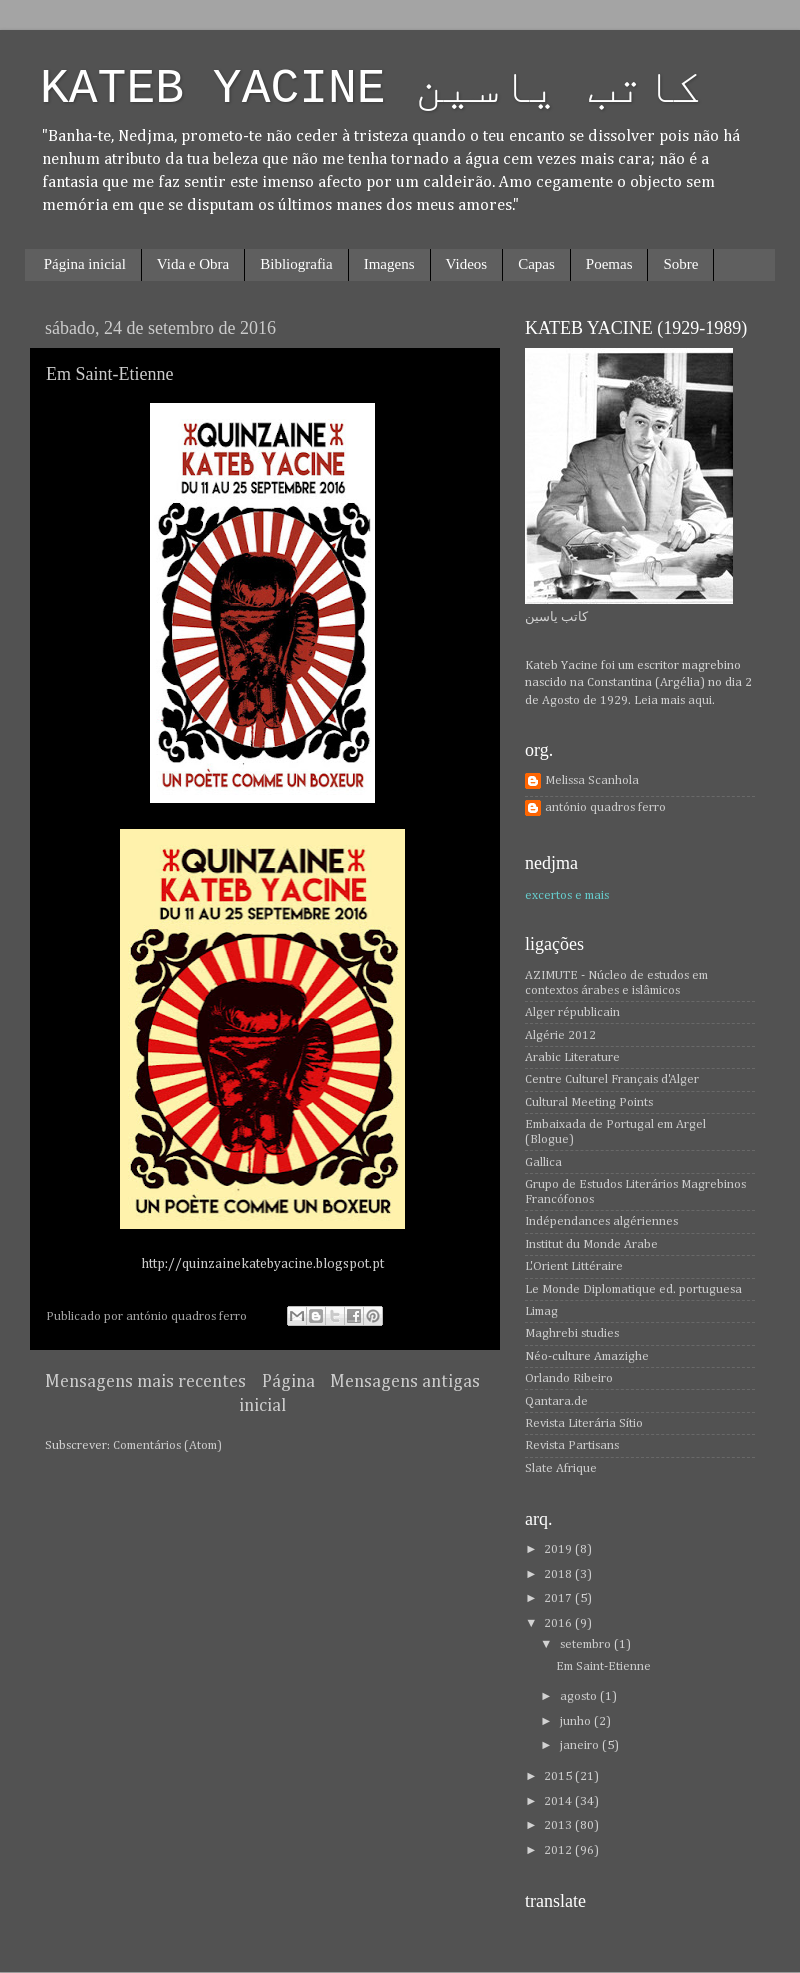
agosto (580, 1696)
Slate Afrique (561, 1468)
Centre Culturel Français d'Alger (612, 1079)
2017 (559, 1598)
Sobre (680, 264)
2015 (559, 1776)
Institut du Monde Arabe (591, 1244)
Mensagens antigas (405, 1382)
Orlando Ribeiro (569, 1378)
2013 (559, 1825)
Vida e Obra (193, 264)
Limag (541, 1311)
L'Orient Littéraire (574, 1266)
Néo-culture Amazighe (587, 1356)
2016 (559, 1623)
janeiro (581, 1745)
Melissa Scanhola (592, 780)
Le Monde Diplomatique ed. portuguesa (633, 1289)
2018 (559, 1574)
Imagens (389, 264)
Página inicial (85, 264)
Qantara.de (556, 1401)
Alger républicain (572, 1012)
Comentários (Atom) (167, 1445)
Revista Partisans (572, 1445)
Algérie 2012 (560, 1035)
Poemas (609, 264)
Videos (467, 264)
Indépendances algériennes (601, 1221)
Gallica (543, 1162)
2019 (559, 1549)
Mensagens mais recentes (145, 1382)
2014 (559, 1801)
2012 (559, 1850)
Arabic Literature (572, 1057)
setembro (587, 1644)
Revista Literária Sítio (584, 1423)
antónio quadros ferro (605, 807)
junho (577, 1721)
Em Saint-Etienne (109, 374)
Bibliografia (296, 264)
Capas (536, 264)
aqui (700, 700)
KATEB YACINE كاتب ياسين (371, 89)
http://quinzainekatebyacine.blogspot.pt (262, 1264)
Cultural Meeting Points (589, 1102)
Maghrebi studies (572, 1333)
